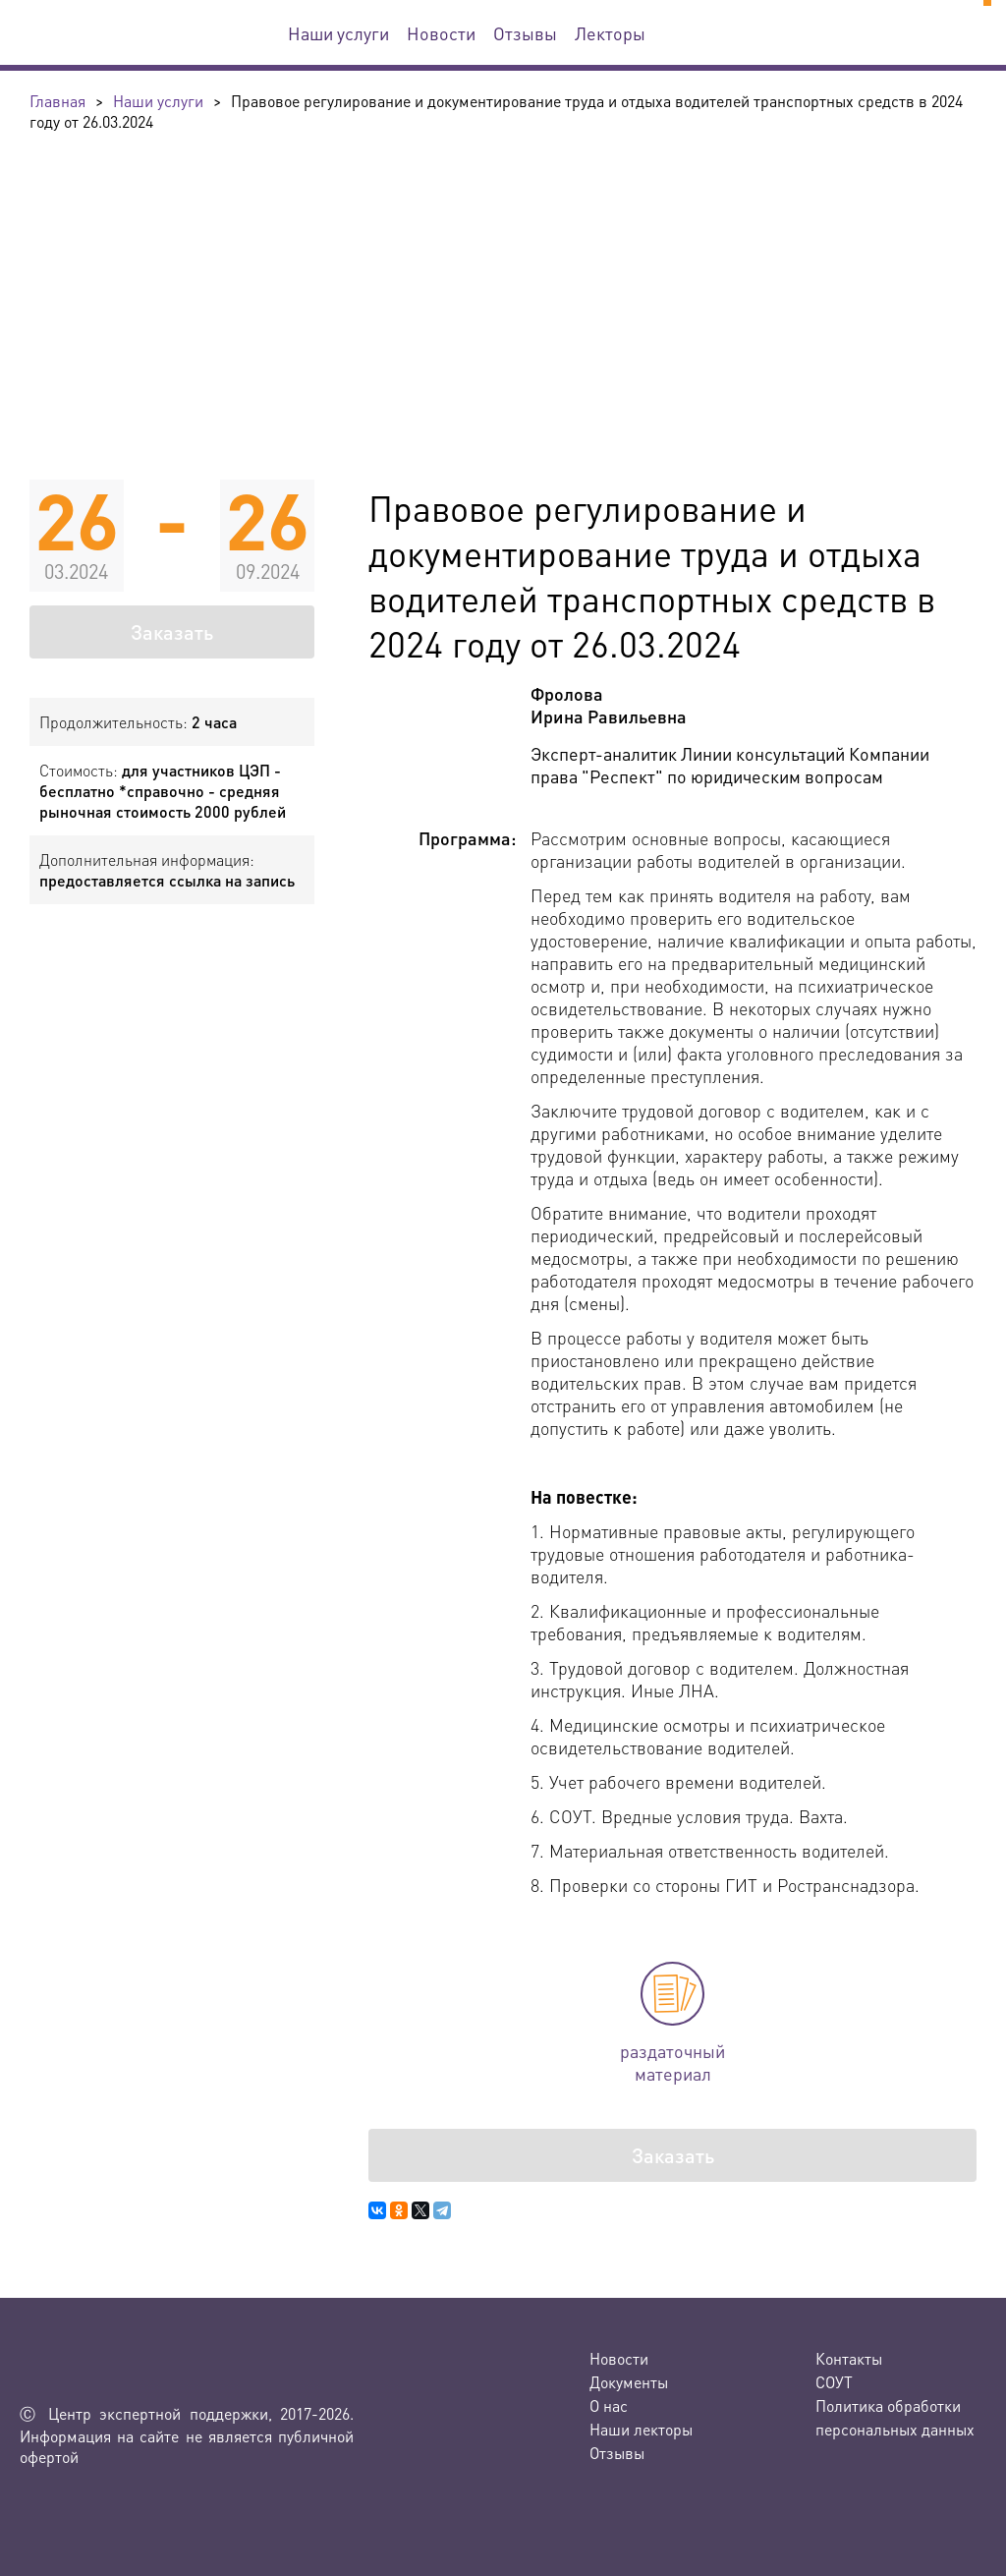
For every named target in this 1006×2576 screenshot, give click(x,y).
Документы (628, 2382)
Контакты (848, 2358)
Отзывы (525, 33)
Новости (441, 33)
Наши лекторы (641, 2429)
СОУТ (834, 2382)
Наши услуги (338, 33)
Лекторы (610, 33)
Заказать (172, 632)
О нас (608, 2405)
